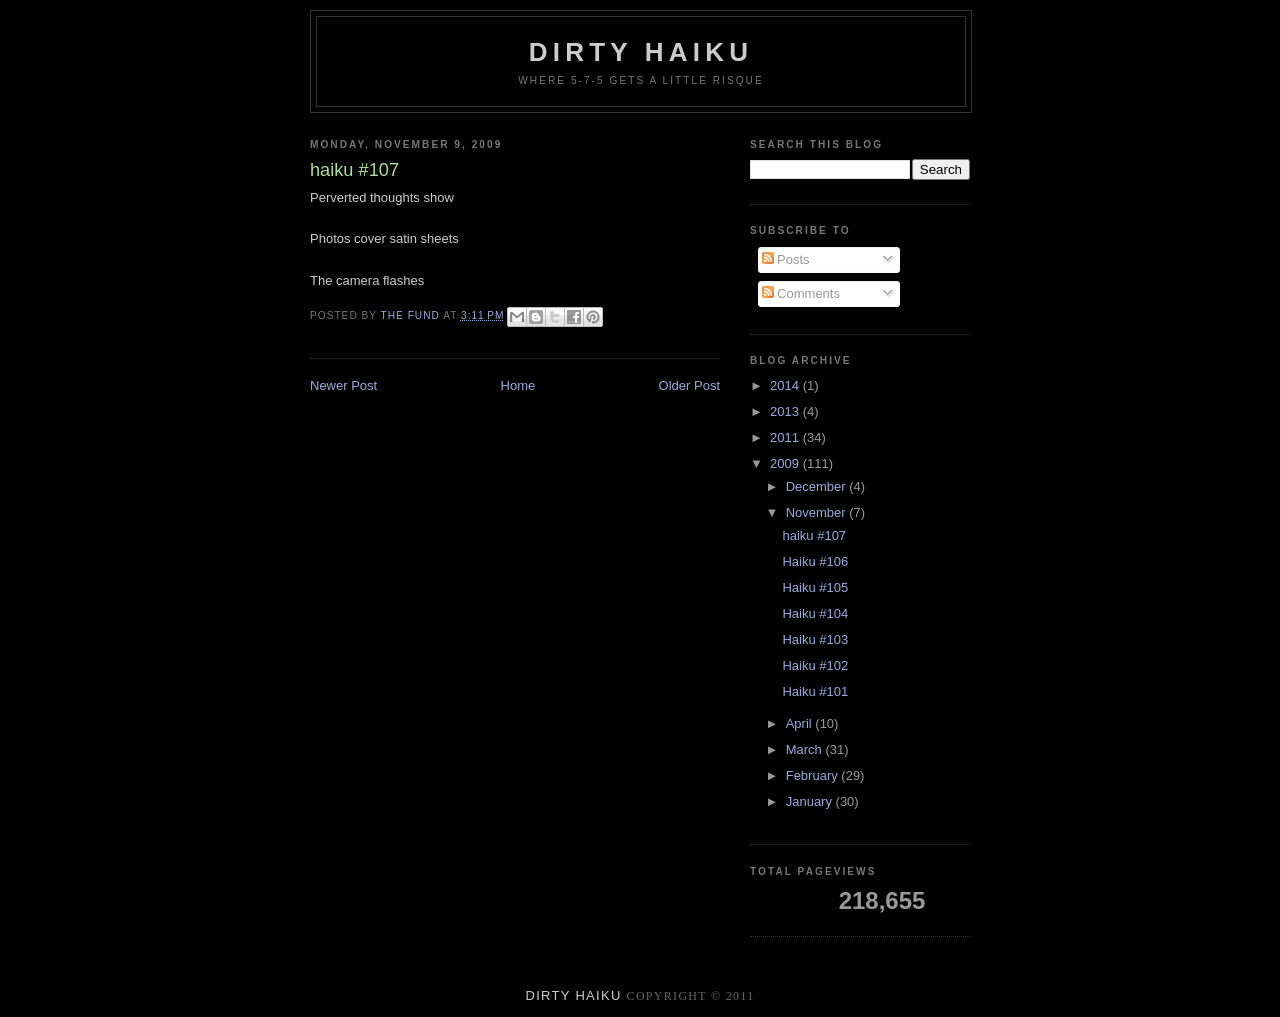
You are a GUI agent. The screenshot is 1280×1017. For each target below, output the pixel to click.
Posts (786, 259)
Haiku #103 (815, 639)
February (814, 775)
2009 (786, 463)
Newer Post (343, 385)
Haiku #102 (815, 665)
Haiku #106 (815, 561)
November (818, 512)
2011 (786, 437)
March (806, 749)
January (811, 801)
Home (518, 385)
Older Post (689, 385)
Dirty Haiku (641, 52)
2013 (786, 411)
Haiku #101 (815, 691)
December (818, 486)
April (801, 723)
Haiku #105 (815, 587)
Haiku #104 (815, 613)
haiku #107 (814, 535)
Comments (801, 293)
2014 (786, 385)
